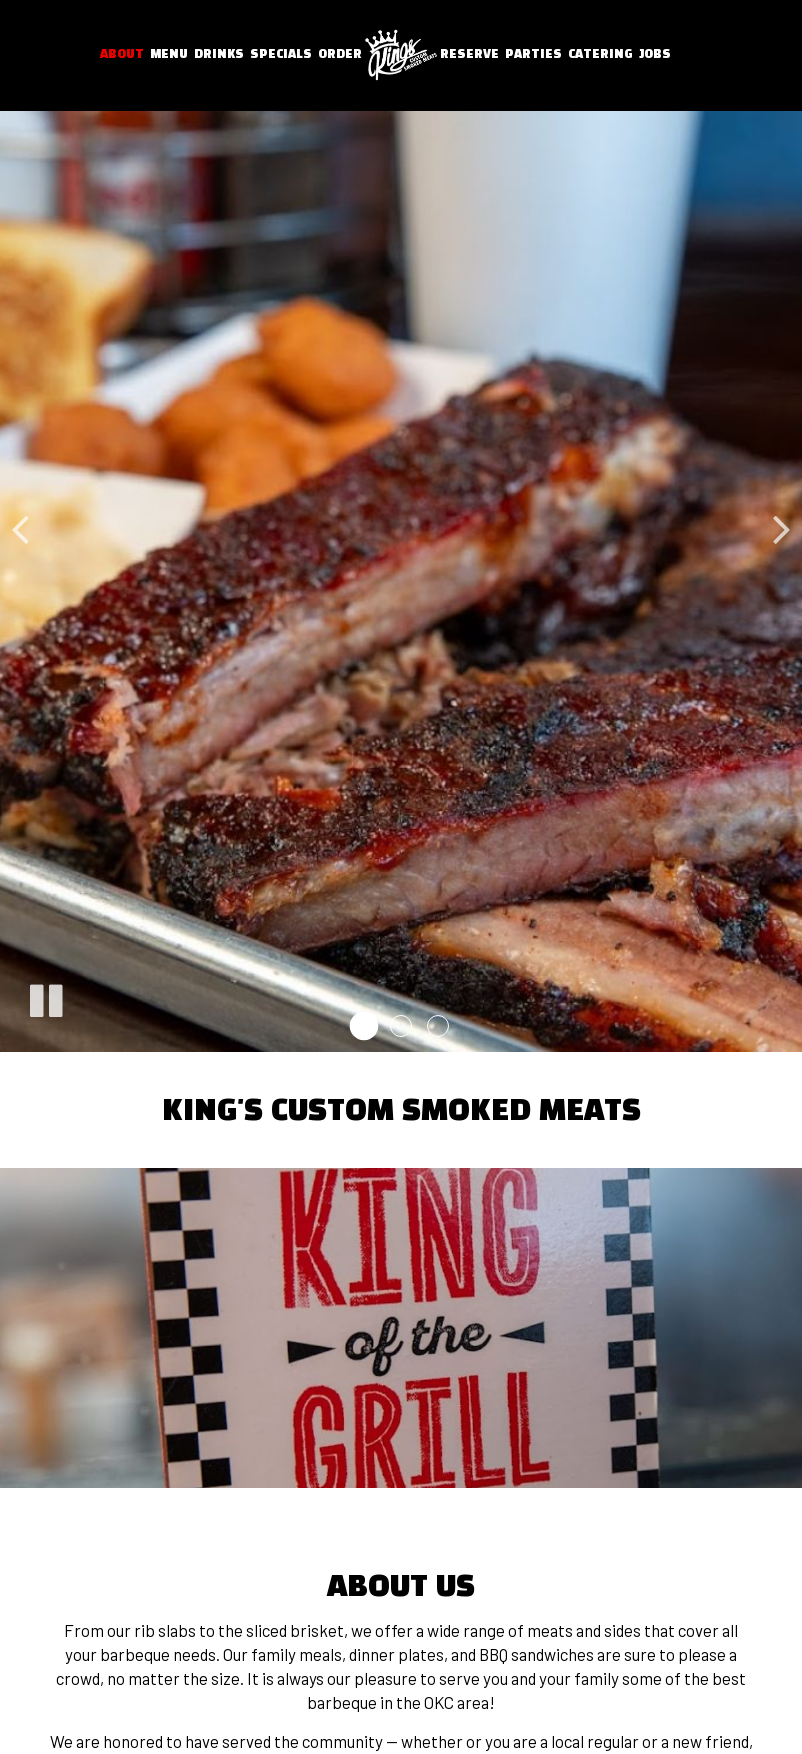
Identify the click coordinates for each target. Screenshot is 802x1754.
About (122, 54)
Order (340, 54)
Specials (281, 54)
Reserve (469, 54)
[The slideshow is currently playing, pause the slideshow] (45, 997)
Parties (533, 54)
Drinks (219, 54)
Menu (169, 54)
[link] (401, 55)
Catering (600, 54)
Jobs (655, 54)
